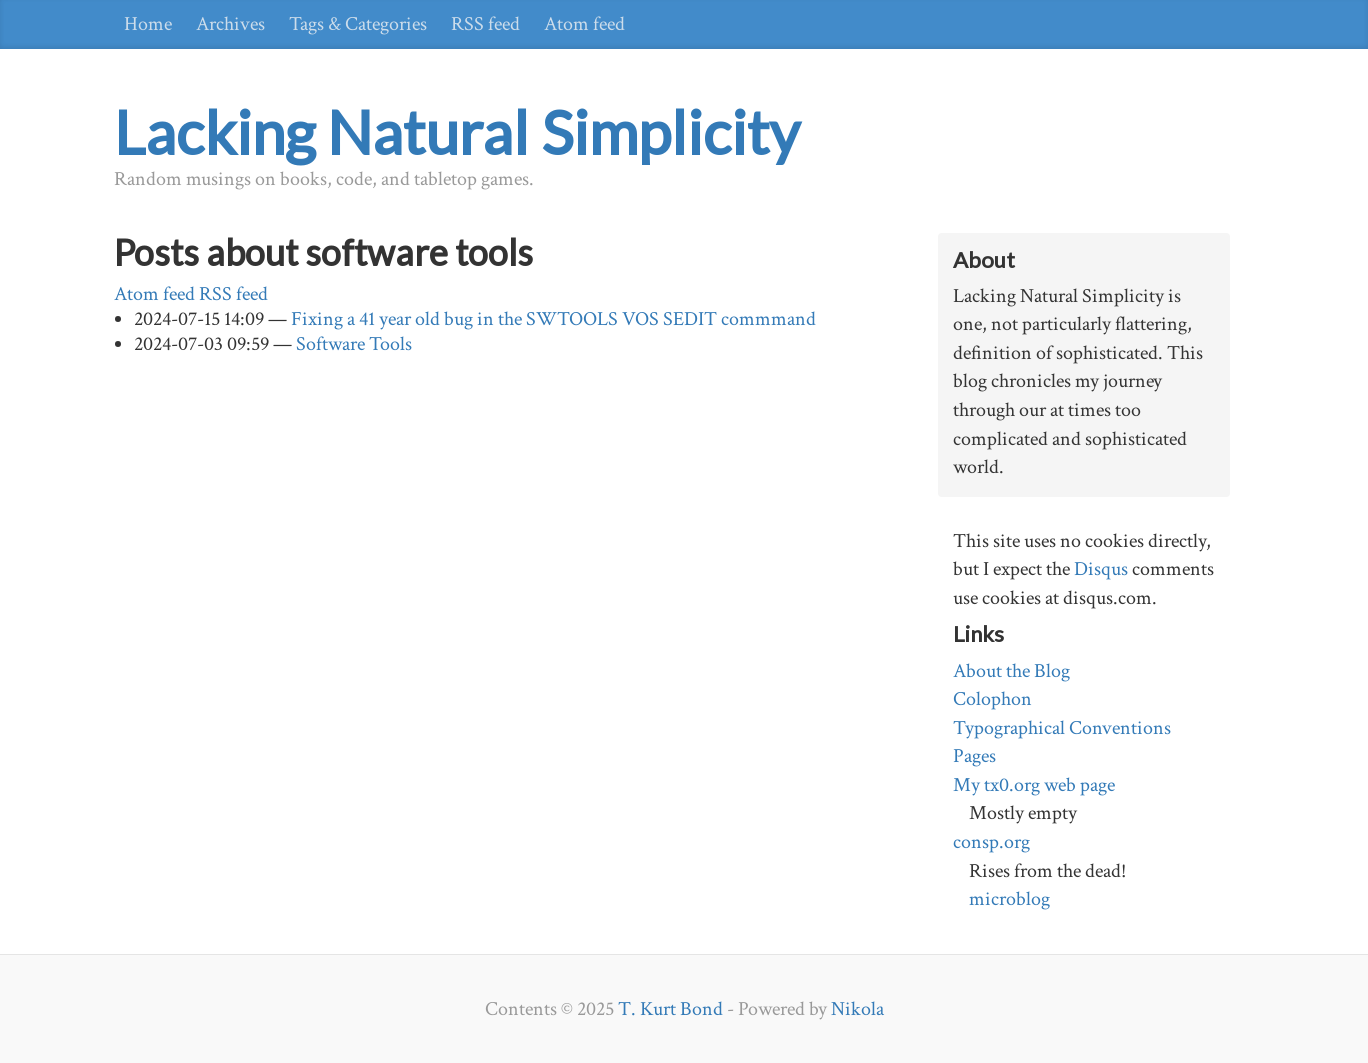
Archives (230, 24)
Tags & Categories (358, 24)
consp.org (991, 842)
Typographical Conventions (1062, 728)
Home (148, 24)
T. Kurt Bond (670, 1009)
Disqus (1101, 569)
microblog (1009, 899)
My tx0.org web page (1034, 785)
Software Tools (354, 344)
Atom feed (584, 24)
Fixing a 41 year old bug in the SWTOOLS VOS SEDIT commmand (553, 319)
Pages (974, 756)
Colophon (992, 699)
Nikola (857, 1009)
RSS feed (485, 24)
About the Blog (1011, 671)
